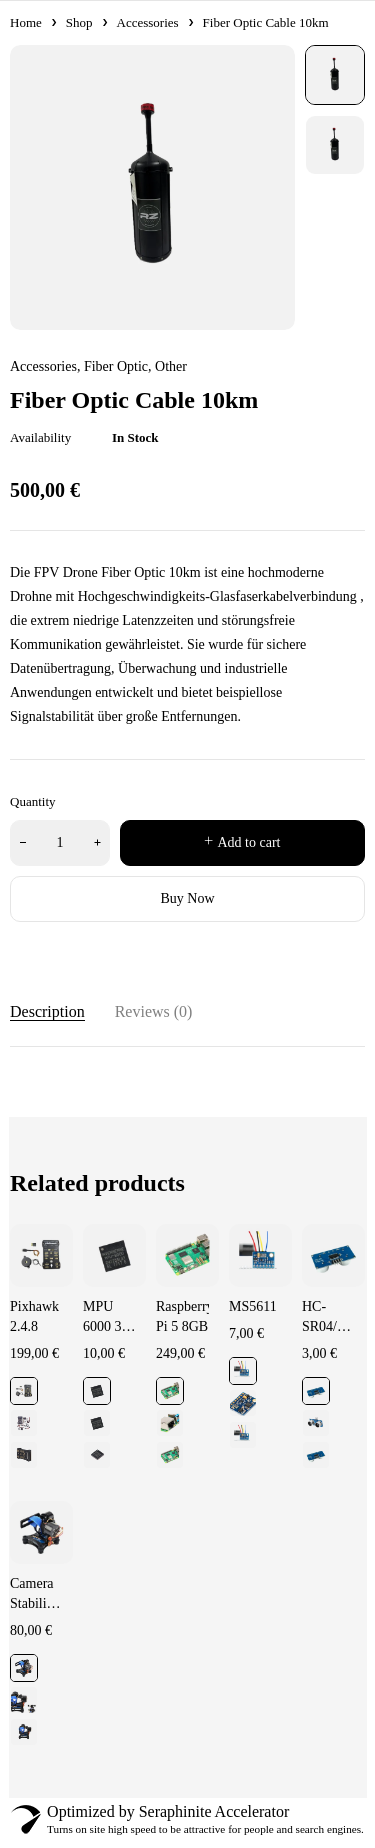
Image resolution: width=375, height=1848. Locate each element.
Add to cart (249, 842)
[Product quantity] (60, 843)
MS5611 (253, 1306)
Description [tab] (47, 1011)
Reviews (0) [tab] (154, 1011)
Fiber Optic (116, 367)
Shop (79, 22)
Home (26, 22)
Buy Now (187, 898)
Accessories (148, 22)
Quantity (33, 801)
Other (171, 367)
